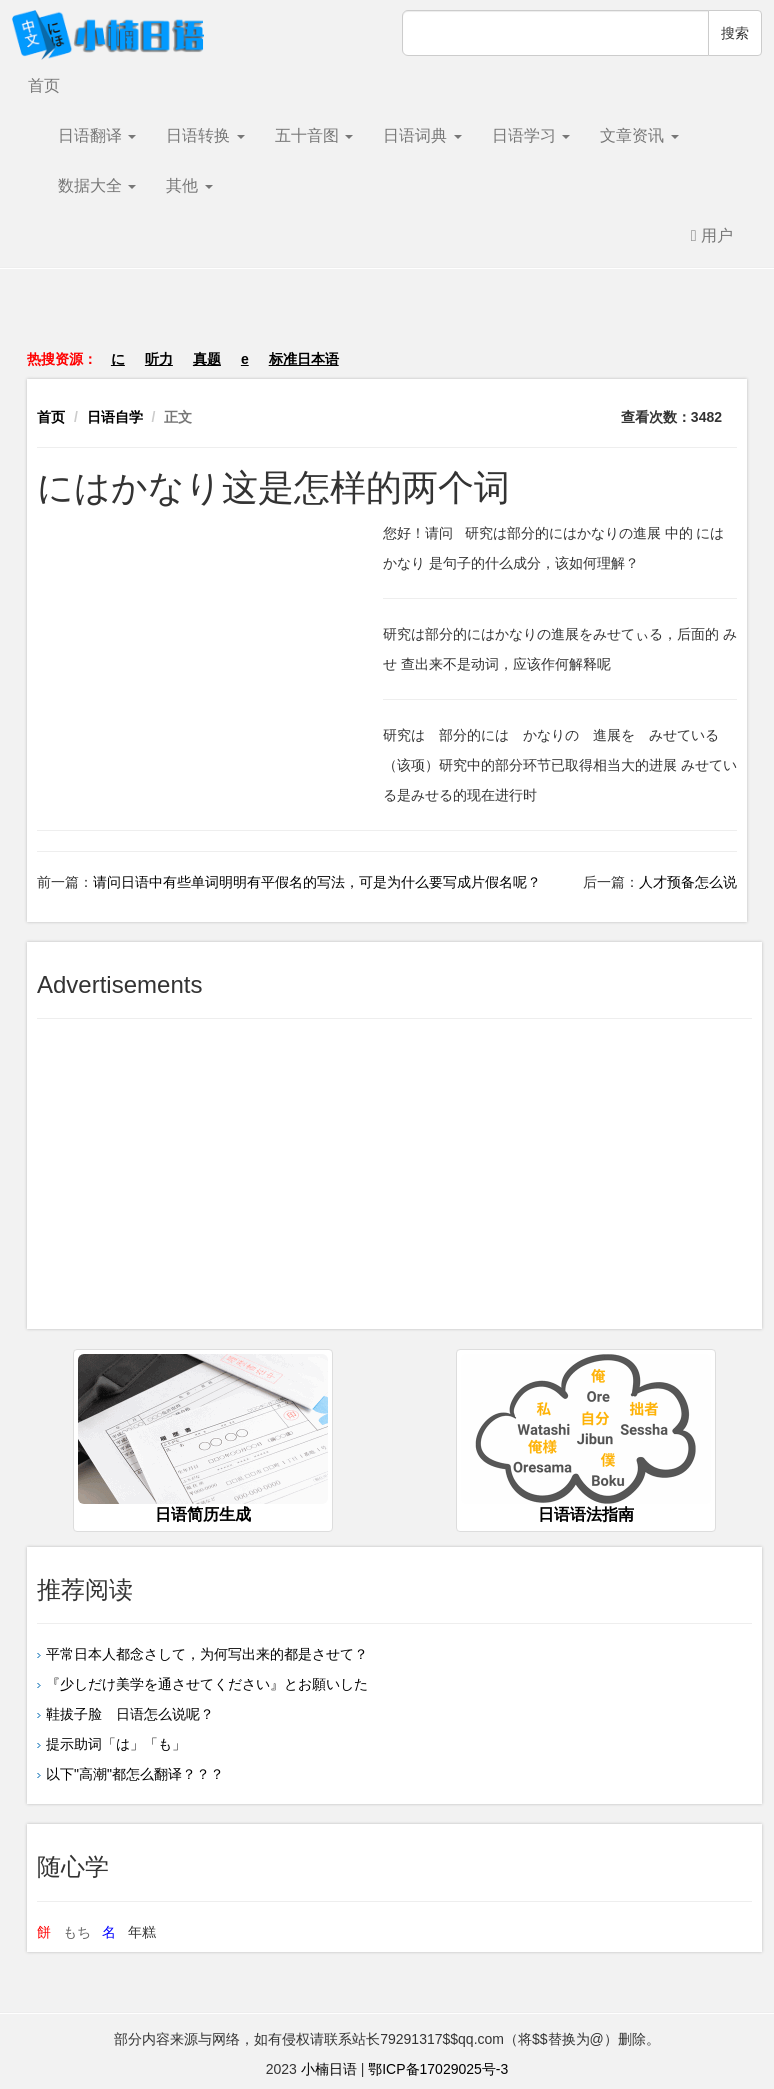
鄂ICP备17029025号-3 (438, 2069)
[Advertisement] (387, 319)
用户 (712, 235)
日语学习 (531, 135)
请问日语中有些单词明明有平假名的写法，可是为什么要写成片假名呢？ (317, 882)
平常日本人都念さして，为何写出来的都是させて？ (207, 1654)
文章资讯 (639, 135)
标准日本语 (304, 359)
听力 (159, 359)
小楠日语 (329, 2069)
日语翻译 (97, 135)
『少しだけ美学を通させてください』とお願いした (207, 1684)
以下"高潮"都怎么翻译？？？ (135, 1774)
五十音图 (314, 135)
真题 (207, 359)
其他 (189, 185)
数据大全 (97, 185)
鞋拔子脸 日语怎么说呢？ (130, 1714)
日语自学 (115, 417)
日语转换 (205, 135)
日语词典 (422, 135)
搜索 (735, 33)
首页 (44, 85)
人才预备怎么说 (688, 882)
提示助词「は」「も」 (116, 1744)
